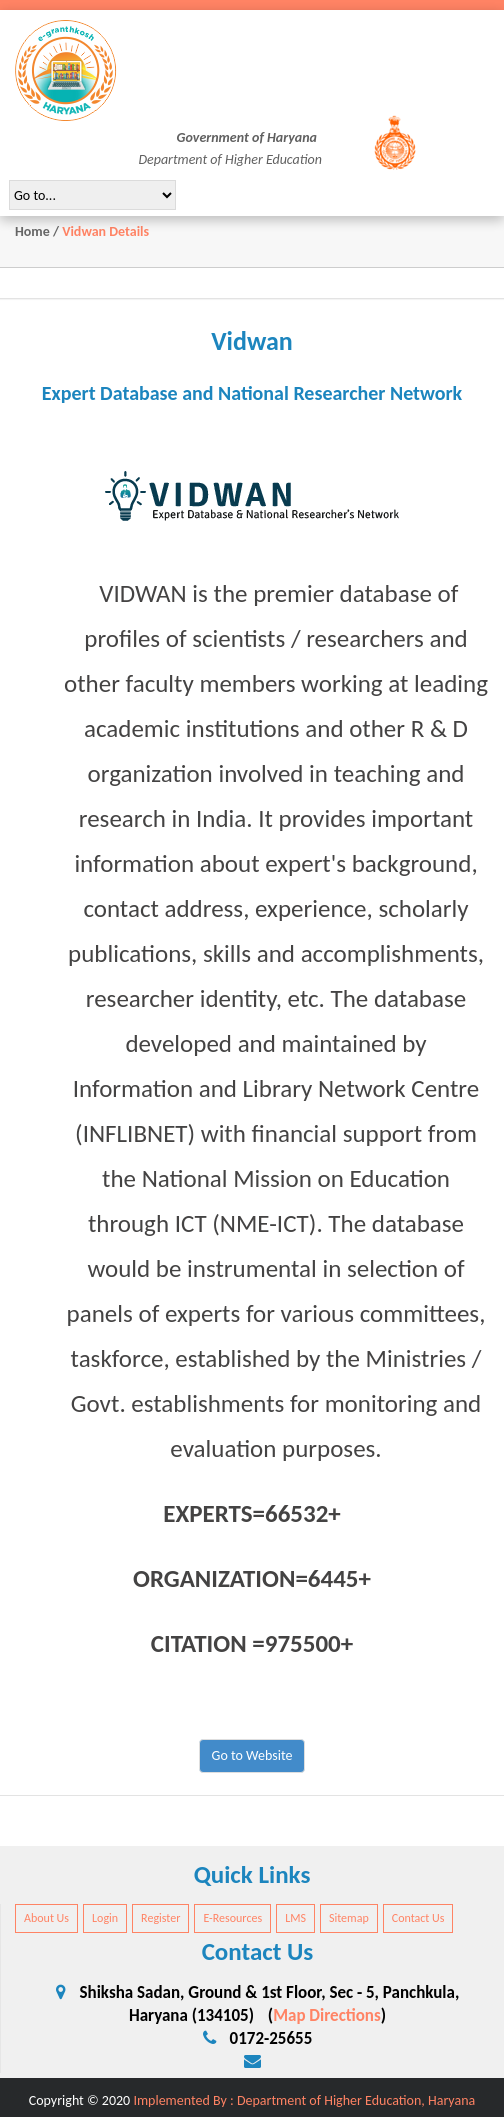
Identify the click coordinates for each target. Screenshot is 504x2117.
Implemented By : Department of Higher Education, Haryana (304, 2100)
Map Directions (327, 2015)
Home (32, 231)
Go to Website (252, 1755)
